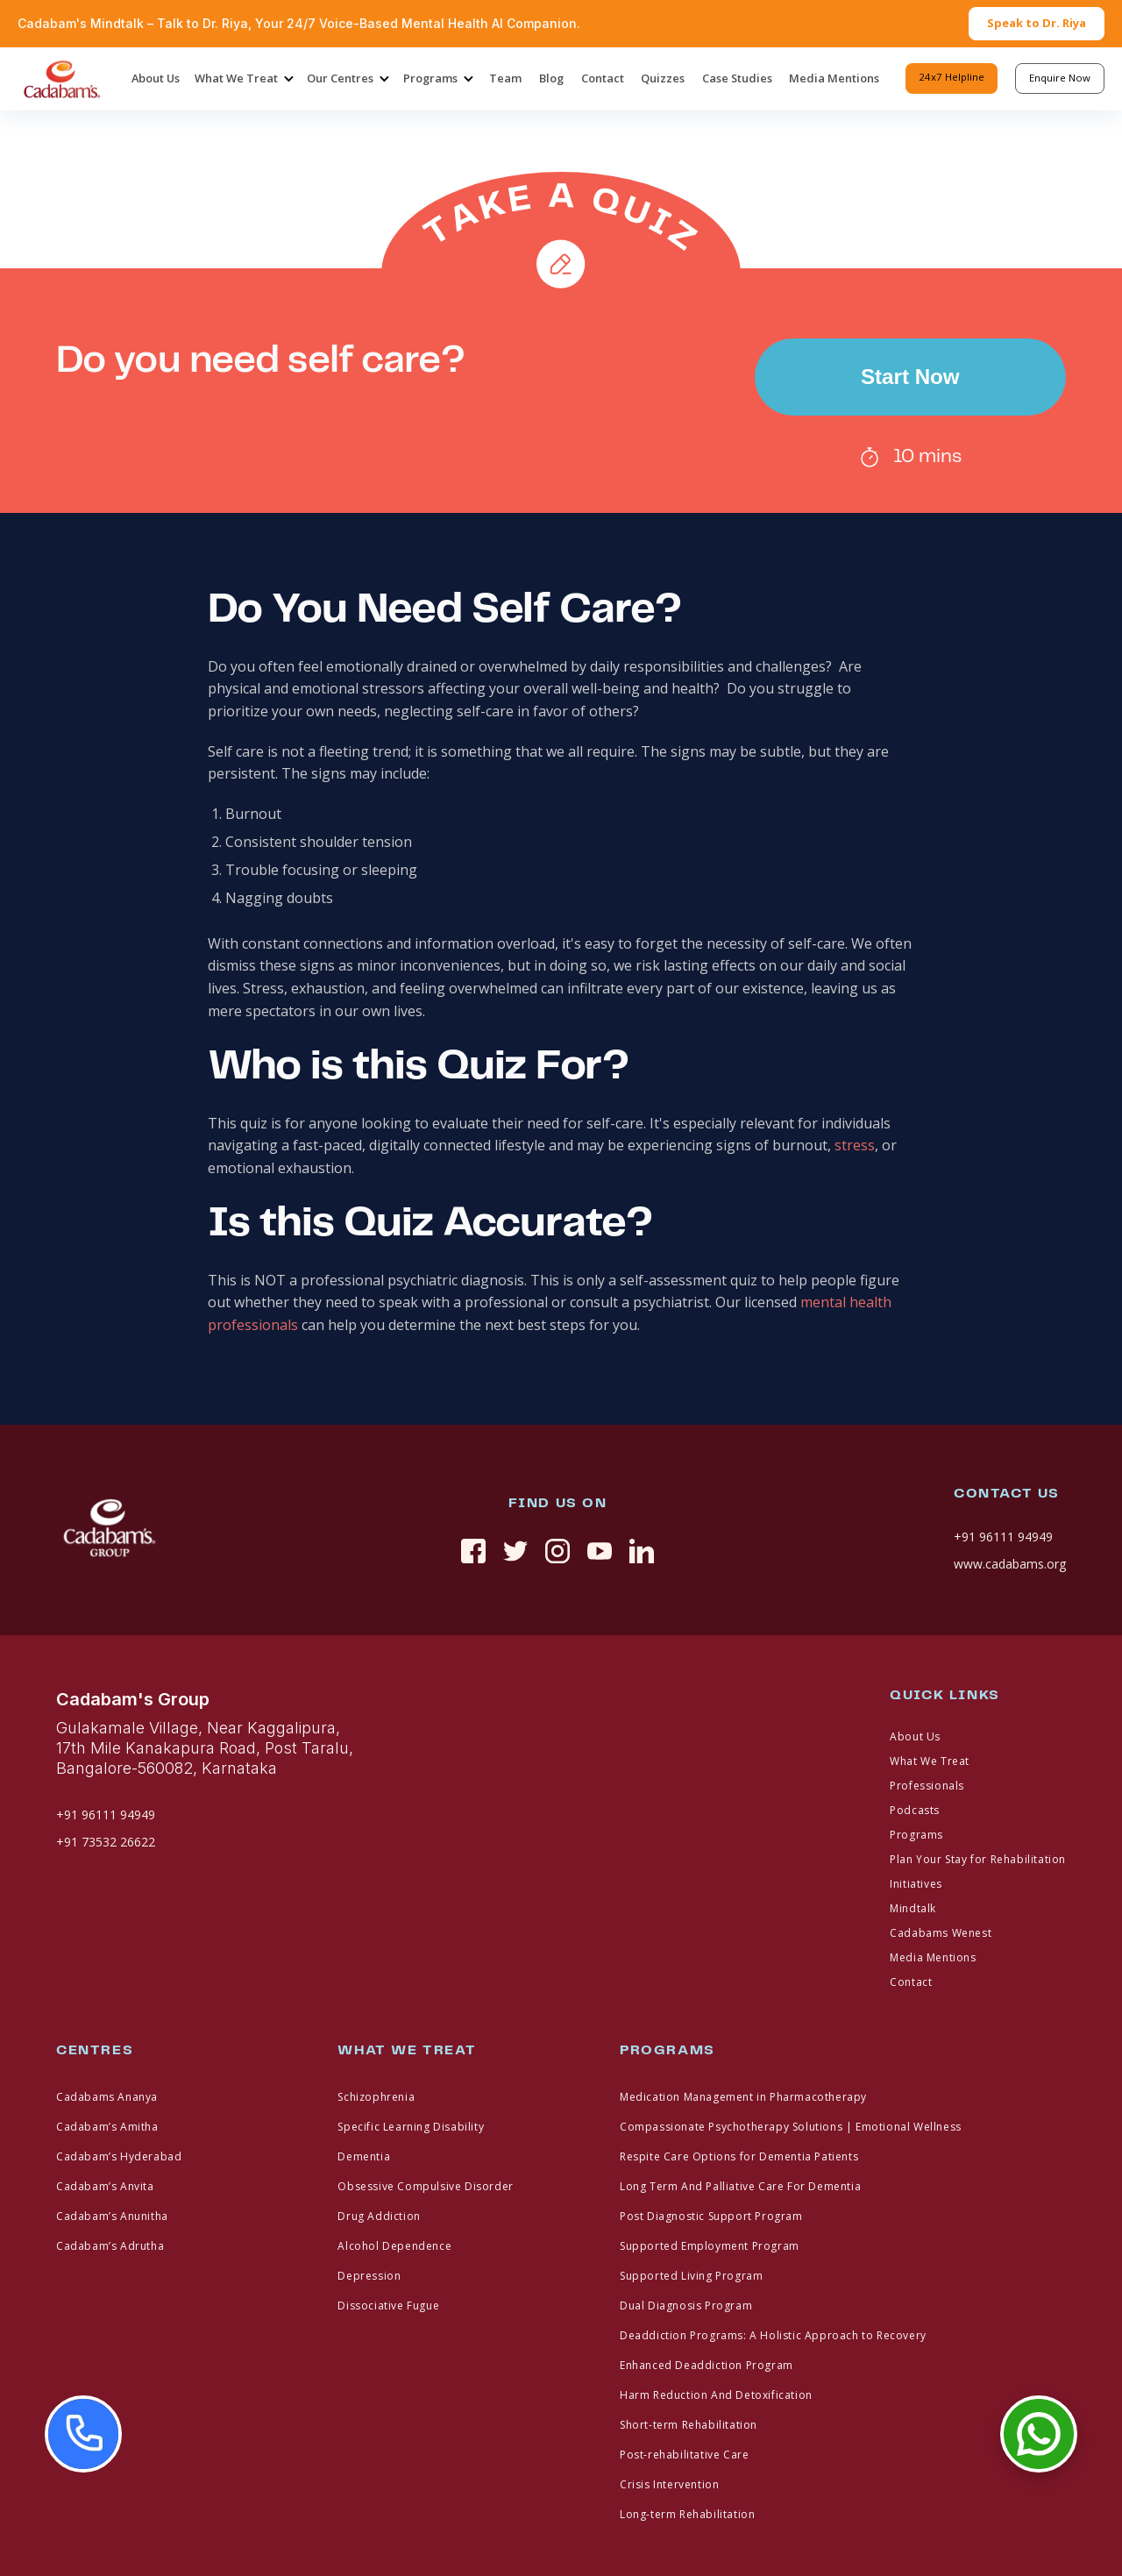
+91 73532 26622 (105, 1841)
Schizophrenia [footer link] (376, 2096)
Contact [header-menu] (602, 78)
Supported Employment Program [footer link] (709, 2245)
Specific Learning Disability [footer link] (410, 2126)
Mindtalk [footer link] (913, 1908)
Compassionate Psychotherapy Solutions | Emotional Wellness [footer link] (791, 2126)
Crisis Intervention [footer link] (669, 2484)
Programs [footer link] (916, 1834)
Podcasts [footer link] (915, 1810)
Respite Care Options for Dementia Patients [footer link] (739, 2156)
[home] (61, 78)
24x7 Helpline (951, 76)
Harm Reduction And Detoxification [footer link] (716, 2394)
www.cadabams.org (1010, 1563)
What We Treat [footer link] (929, 1761)
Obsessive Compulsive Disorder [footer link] (425, 2186)
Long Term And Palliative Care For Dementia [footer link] (740, 2186)
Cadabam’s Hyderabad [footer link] (118, 2156)
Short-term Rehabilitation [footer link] (688, 2424)
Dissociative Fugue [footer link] (388, 2305)
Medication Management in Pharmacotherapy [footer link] (743, 2096)
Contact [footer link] (911, 1982)
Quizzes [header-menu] (663, 78)
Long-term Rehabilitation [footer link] (687, 2514)
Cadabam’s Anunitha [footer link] (112, 2216)
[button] (243, 79)
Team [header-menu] (505, 78)
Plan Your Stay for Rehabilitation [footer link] (978, 1859)
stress (854, 1145)
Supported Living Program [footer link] (691, 2275)
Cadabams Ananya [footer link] (107, 2096)
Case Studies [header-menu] (737, 78)
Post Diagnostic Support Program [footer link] (711, 2216)
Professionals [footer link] (927, 1785)
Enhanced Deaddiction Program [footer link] (706, 2365)
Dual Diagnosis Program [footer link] (686, 2305)
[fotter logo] (108, 1530)
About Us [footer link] (915, 1736)
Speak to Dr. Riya (1036, 23)
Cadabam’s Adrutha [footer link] (110, 2245)
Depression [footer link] (369, 2275)
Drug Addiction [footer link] (378, 2216)
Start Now (910, 376)
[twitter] (515, 1551)
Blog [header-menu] (551, 78)
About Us (155, 78)
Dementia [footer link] (363, 2156)
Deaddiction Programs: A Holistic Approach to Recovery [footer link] (773, 2335)
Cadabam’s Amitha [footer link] (107, 2126)
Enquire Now (1059, 77)
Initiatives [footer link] (916, 1883)
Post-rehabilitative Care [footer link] (684, 2454)
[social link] (473, 1551)
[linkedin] (641, 1551)
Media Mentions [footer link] (933, 1957)
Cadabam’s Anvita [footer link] (105, 2186)
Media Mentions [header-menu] (834, 78)
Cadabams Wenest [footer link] (940, 1932)
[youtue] (599, 1551)
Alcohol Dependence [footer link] (394, 2245)
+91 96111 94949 (1003, 1536)
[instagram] (557, 1551)
